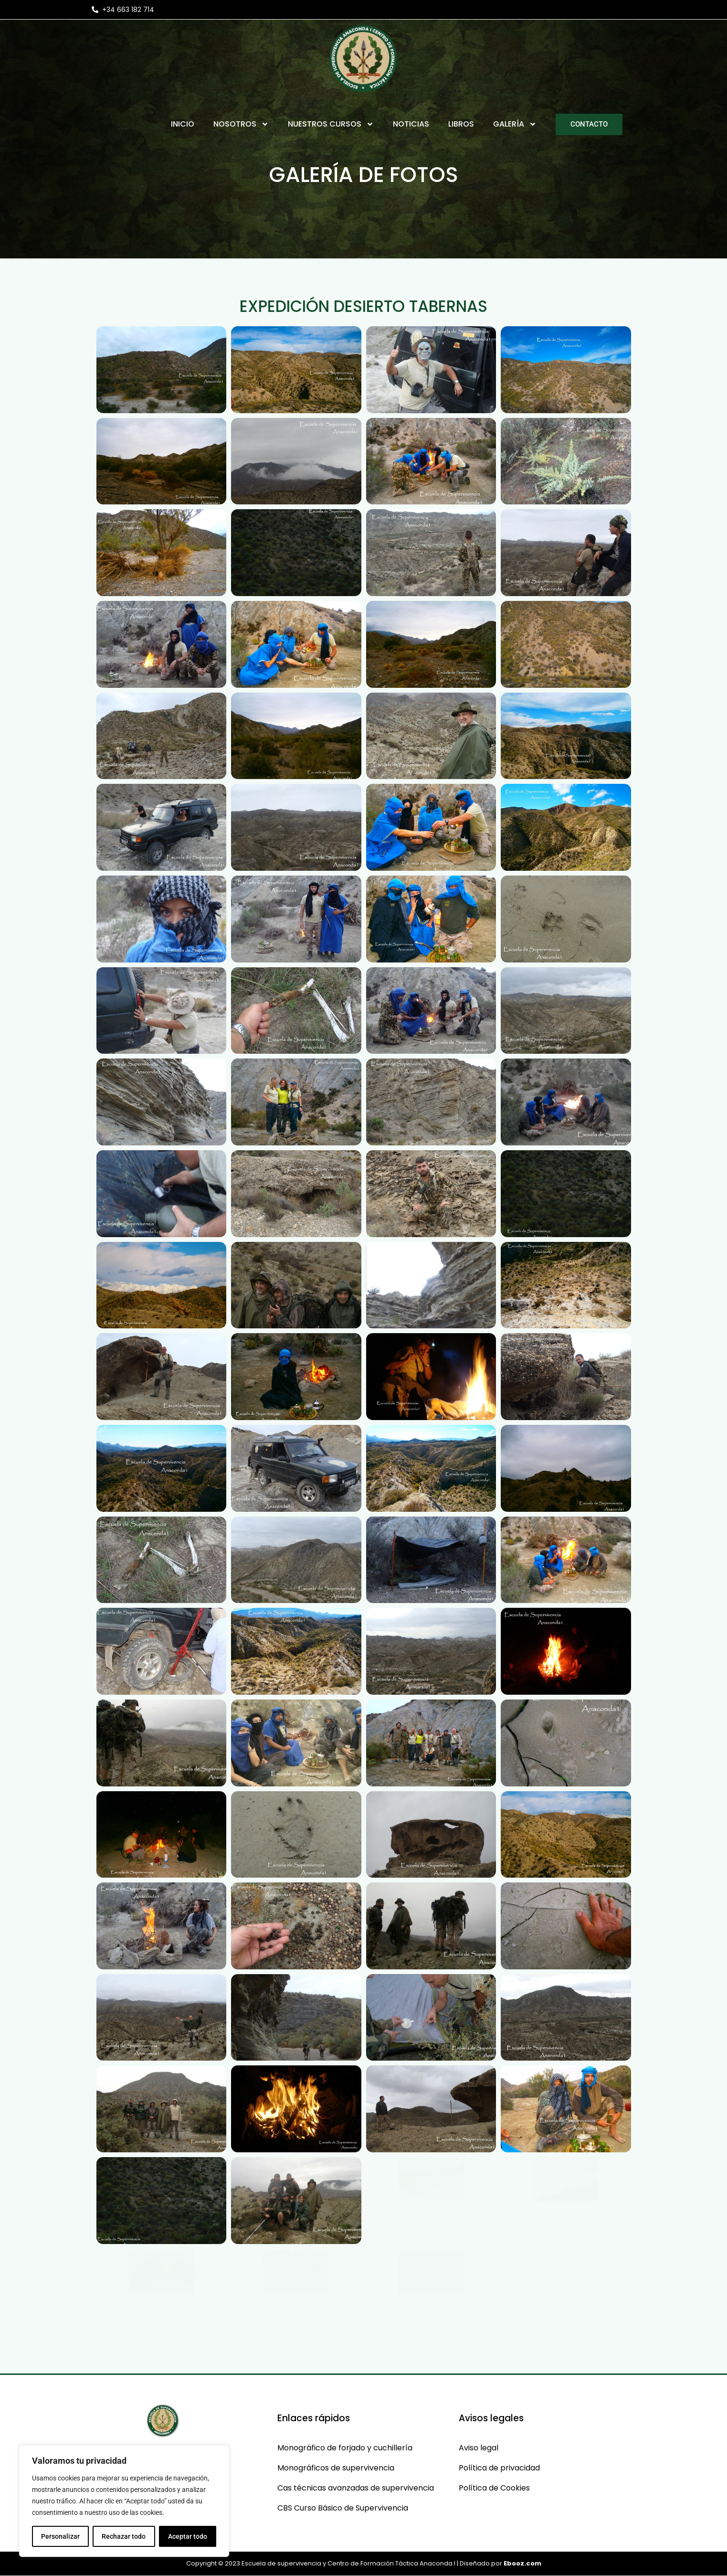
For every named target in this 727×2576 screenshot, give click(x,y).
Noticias (411, 123)
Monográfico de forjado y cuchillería (344, 2447)
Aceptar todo (187, 2536)
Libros (461, 123)
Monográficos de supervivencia (335, 2467)
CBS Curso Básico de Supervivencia (342, 2507)
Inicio (182, 123)
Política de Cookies (494, 2487)
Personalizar (60, 2536)
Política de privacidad (499, 2467)
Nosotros (241, 124)
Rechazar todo (124, 2536)
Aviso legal (478, 2447)
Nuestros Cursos (331, 124)
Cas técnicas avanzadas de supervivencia (355, 2487)
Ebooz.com (522, 2563)
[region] (124, 2501)
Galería (515, 124)
